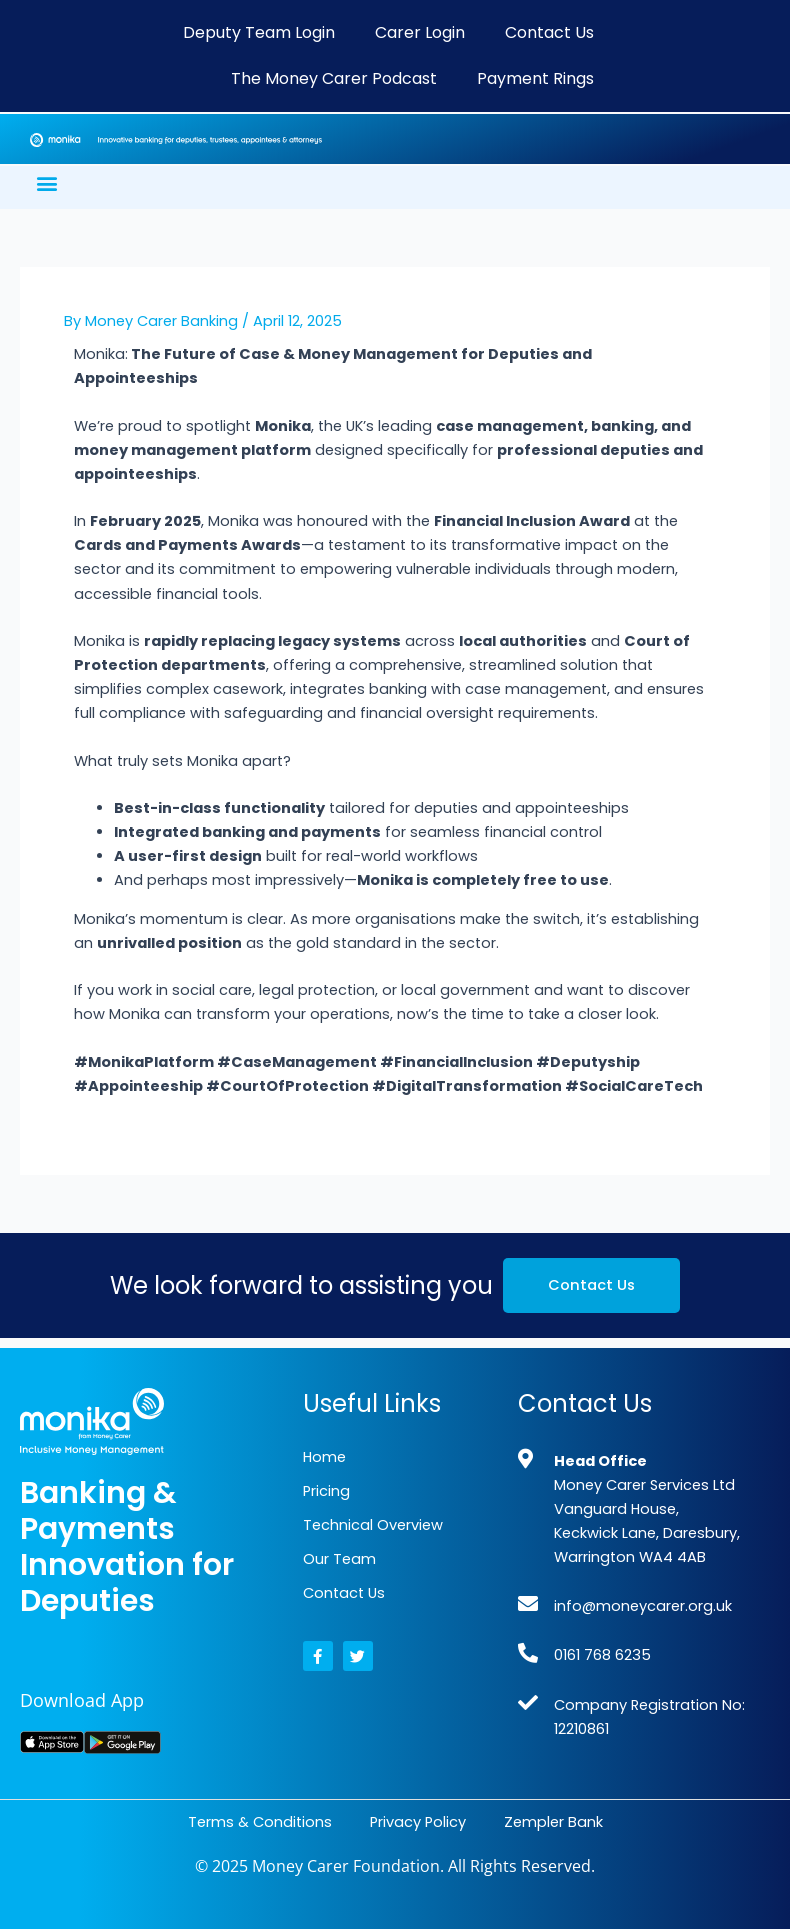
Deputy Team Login (259, 32)
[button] (46, 182)
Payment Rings (535, 78)
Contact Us (549, 32)
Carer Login (420, 32)
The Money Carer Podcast (334, 78)
